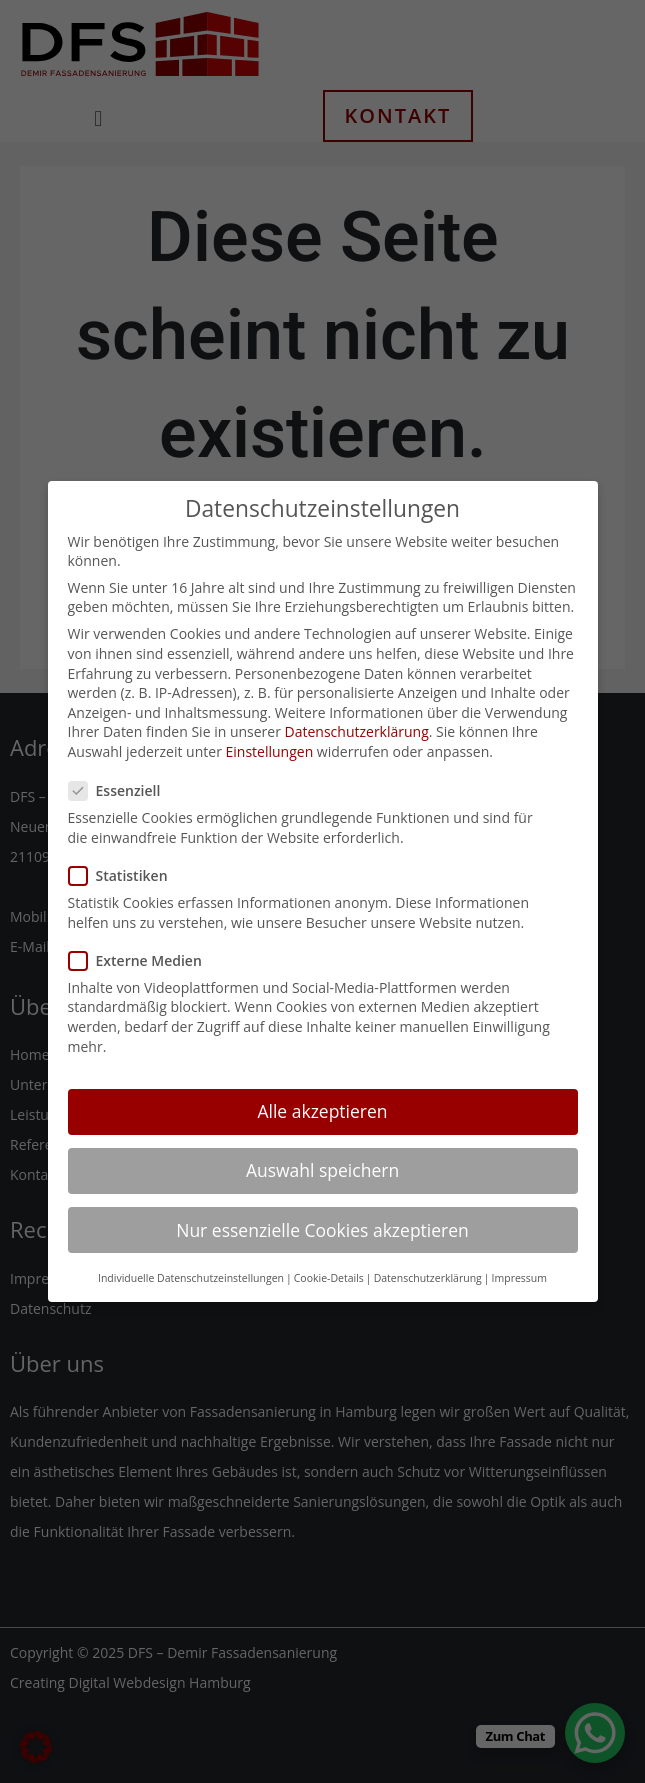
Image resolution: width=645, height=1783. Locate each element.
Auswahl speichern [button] (322, 1147)
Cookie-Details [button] (329, 1254)
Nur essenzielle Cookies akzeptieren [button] (322, 1206)
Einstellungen (270, 727)
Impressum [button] (519, 1254)
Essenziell (121, 767)
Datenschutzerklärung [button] (428, 1254)
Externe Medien (141, 936)
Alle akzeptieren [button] (322, 1088)
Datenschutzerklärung (357, 708)
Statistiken (124, 851)
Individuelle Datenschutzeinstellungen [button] (191, 1254)
